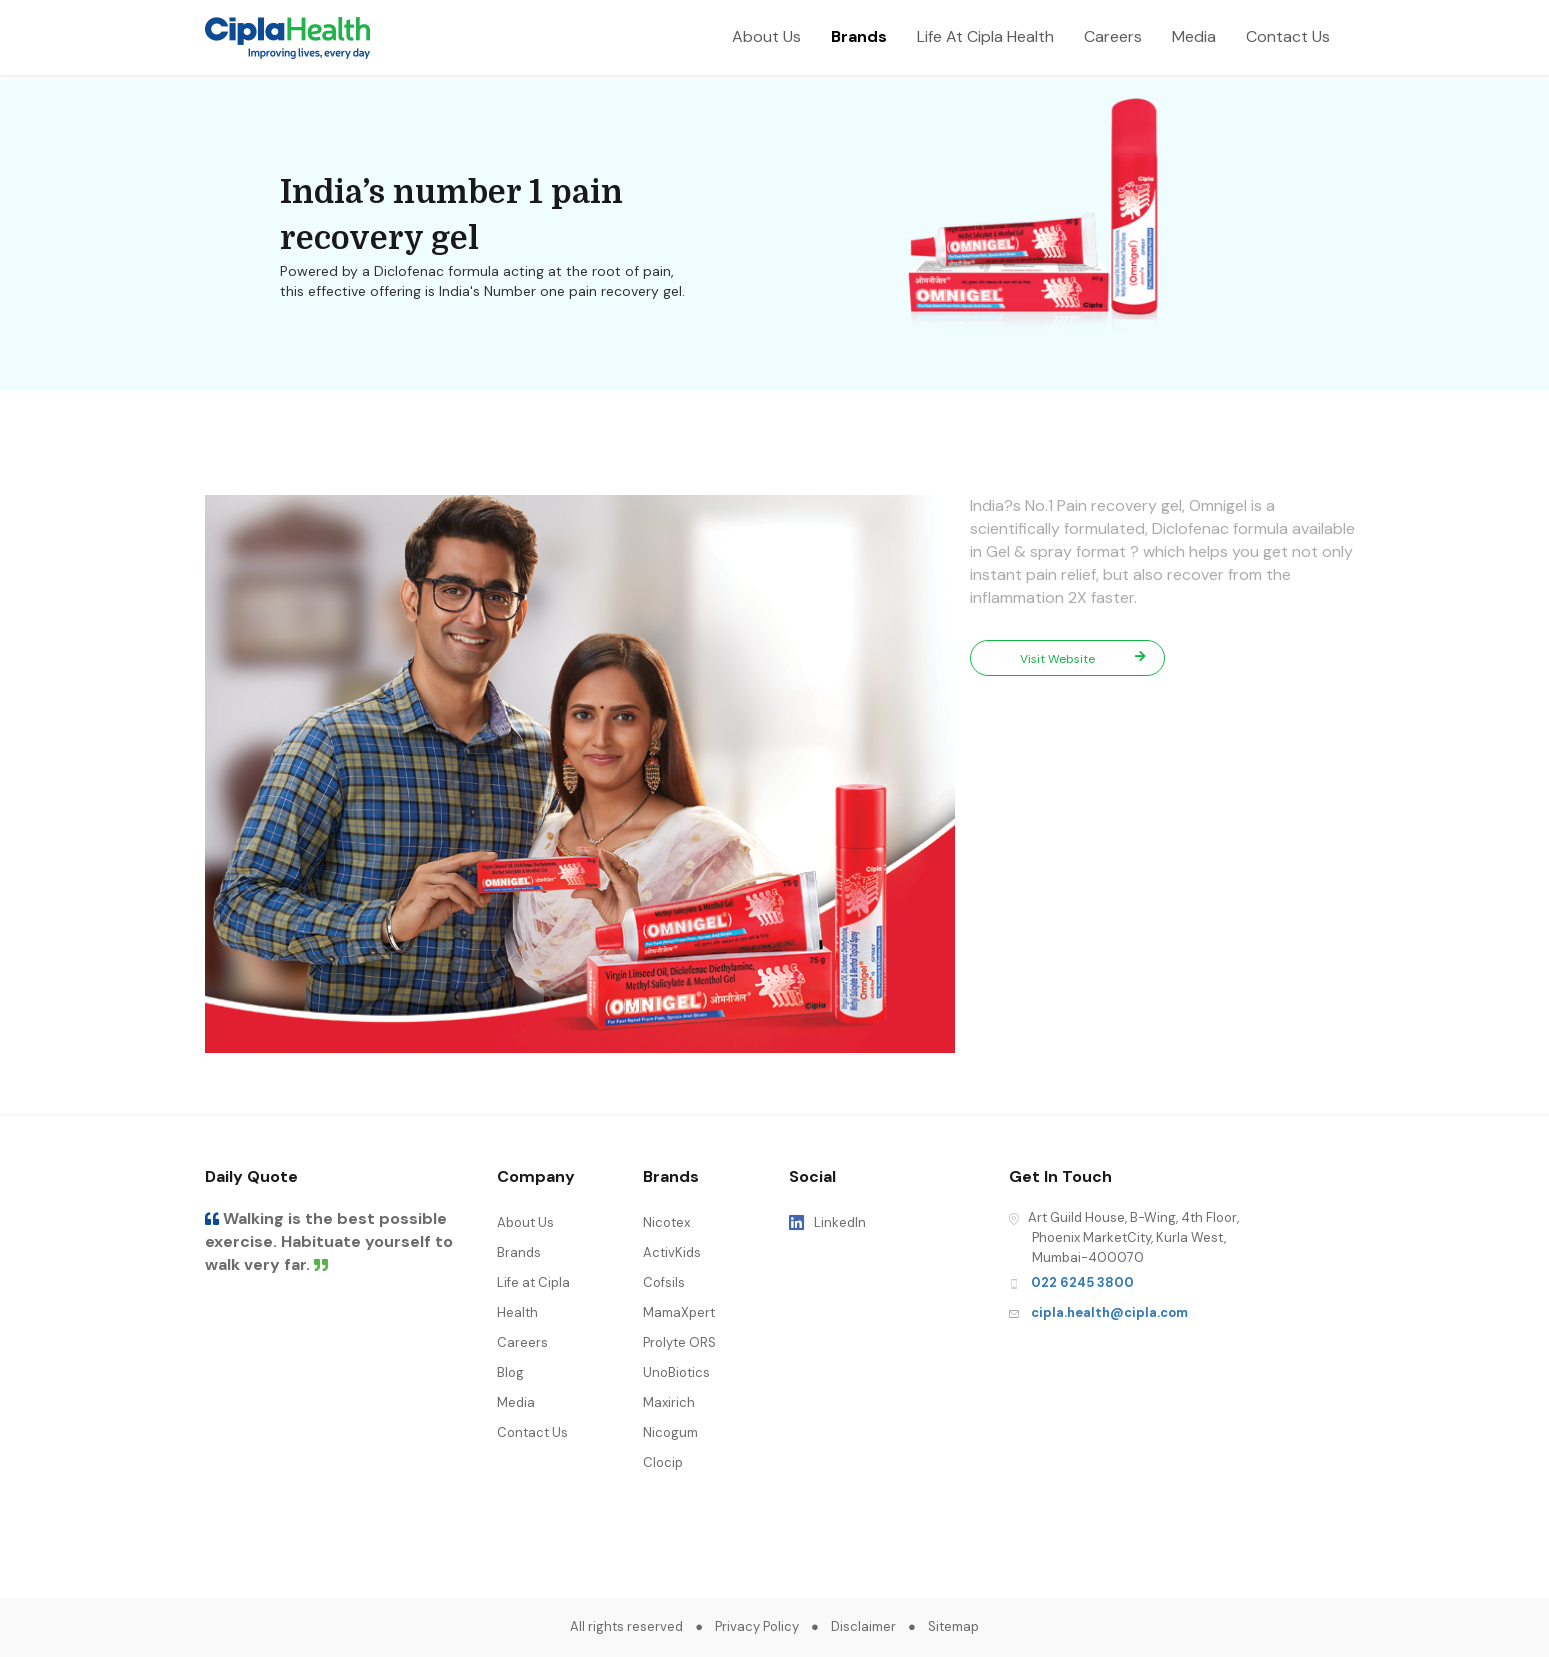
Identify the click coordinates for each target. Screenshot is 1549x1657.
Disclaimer (863, 1626)
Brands (859, 36)
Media (1194, 36)
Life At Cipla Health (985, 36)
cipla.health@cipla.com (1109, 1312)
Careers (1113, 36)
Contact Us (1288, 36)
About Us (766, 36)
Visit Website (1083, 659)
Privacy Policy (757, 1626)
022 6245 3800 (1082, 1282)
